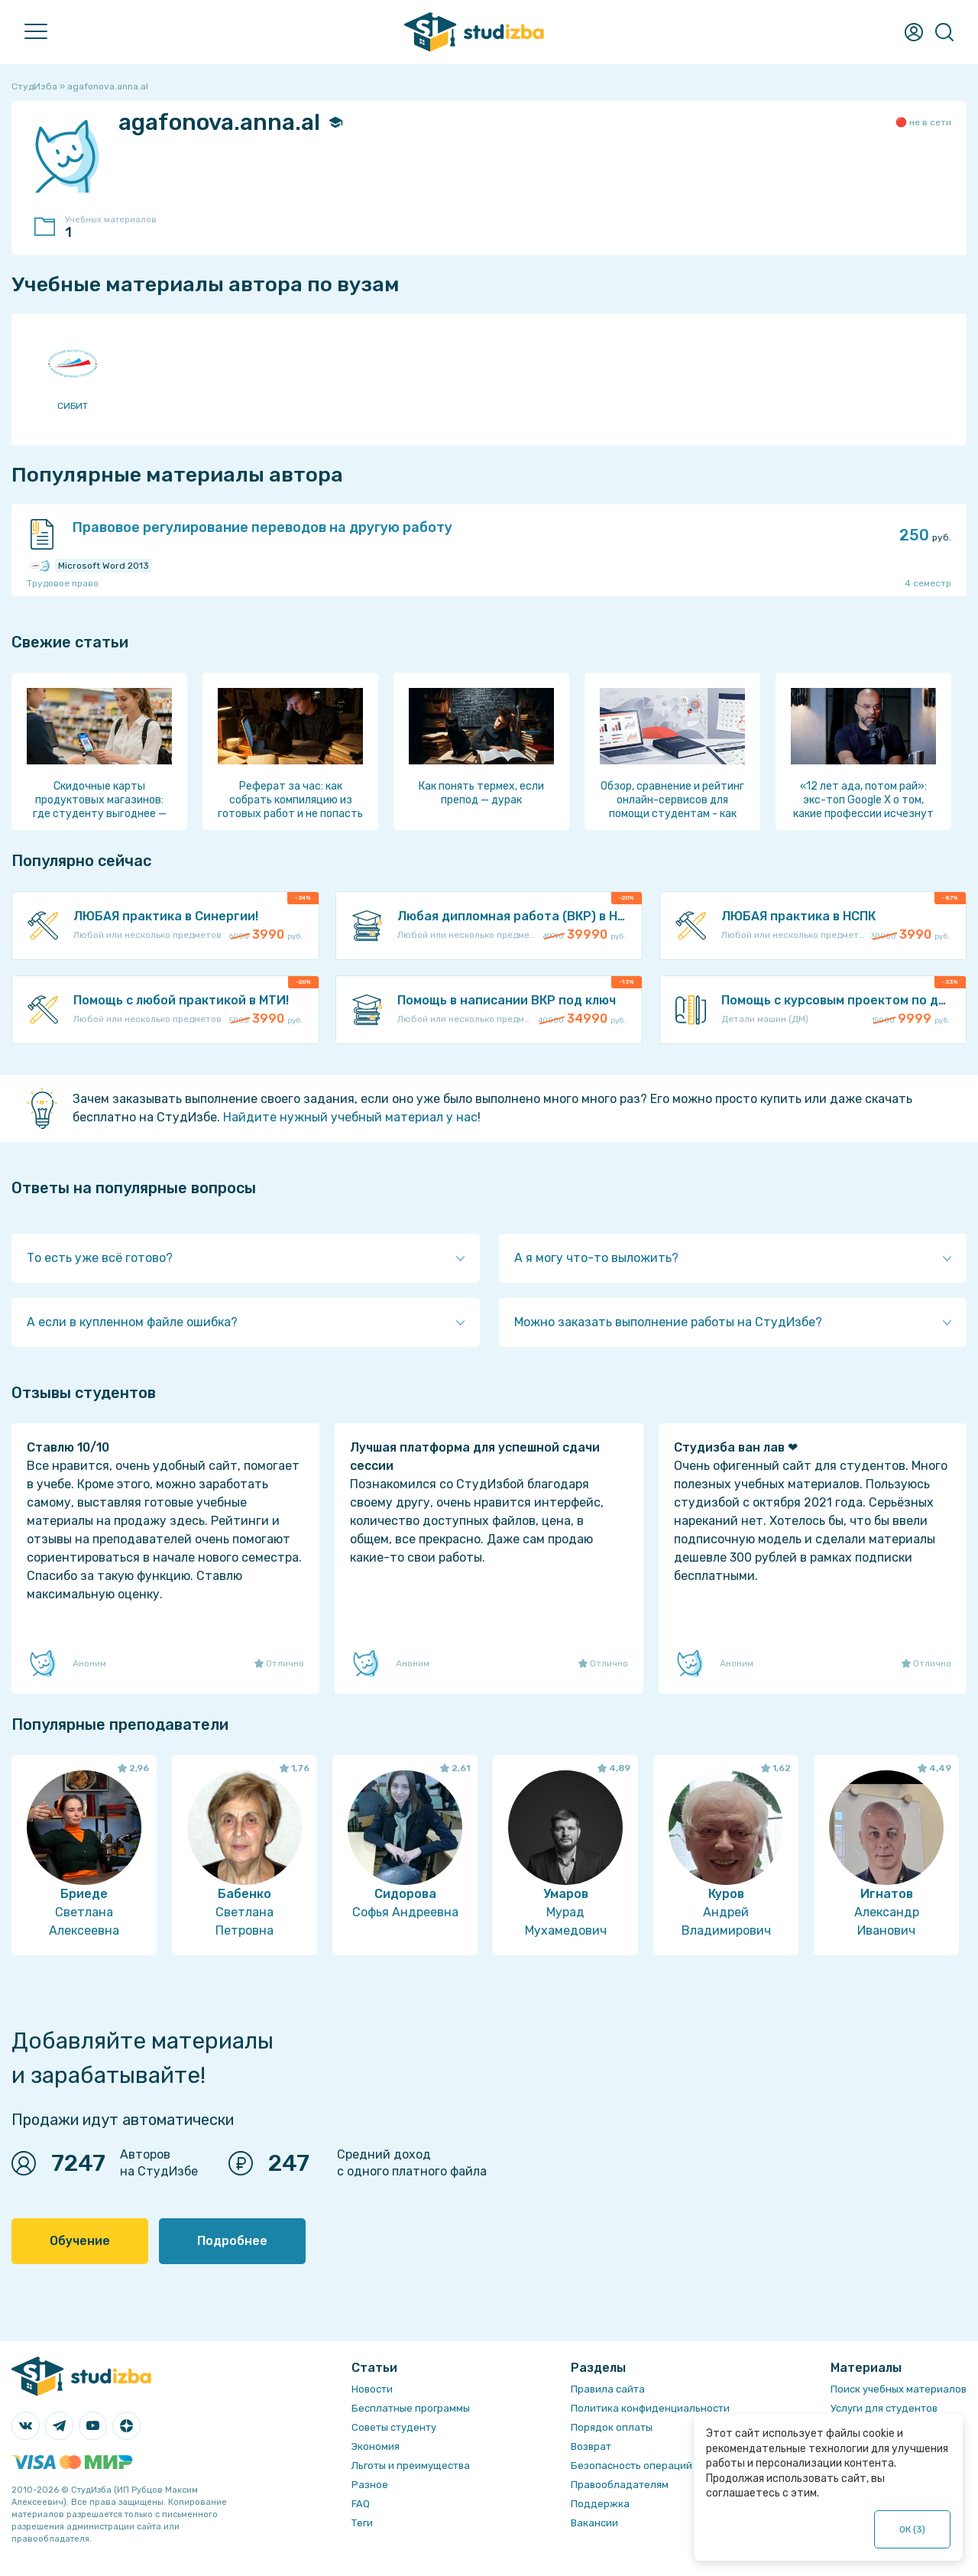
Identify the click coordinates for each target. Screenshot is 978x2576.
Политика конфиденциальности (650, 2408)
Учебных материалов (118, 228)
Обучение (80, 2241)
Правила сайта (608, 2389)
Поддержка (600, 2503)
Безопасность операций (631, 2465)
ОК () (912, 2529)
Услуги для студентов (884, 2408)
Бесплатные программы (410, 2408)
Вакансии (594, 2523)
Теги (362, 2523)
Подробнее (232, 2241)
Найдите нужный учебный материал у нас (350, 1117)
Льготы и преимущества (410, 2465)
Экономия (375, 2446)
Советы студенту (393, 2427)
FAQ (360, 2503)
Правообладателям (620, 2484)
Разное (369, 2484)
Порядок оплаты (612, 2427)
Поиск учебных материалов (899, 2389)
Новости (372, 2389)
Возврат (591, 2446)
